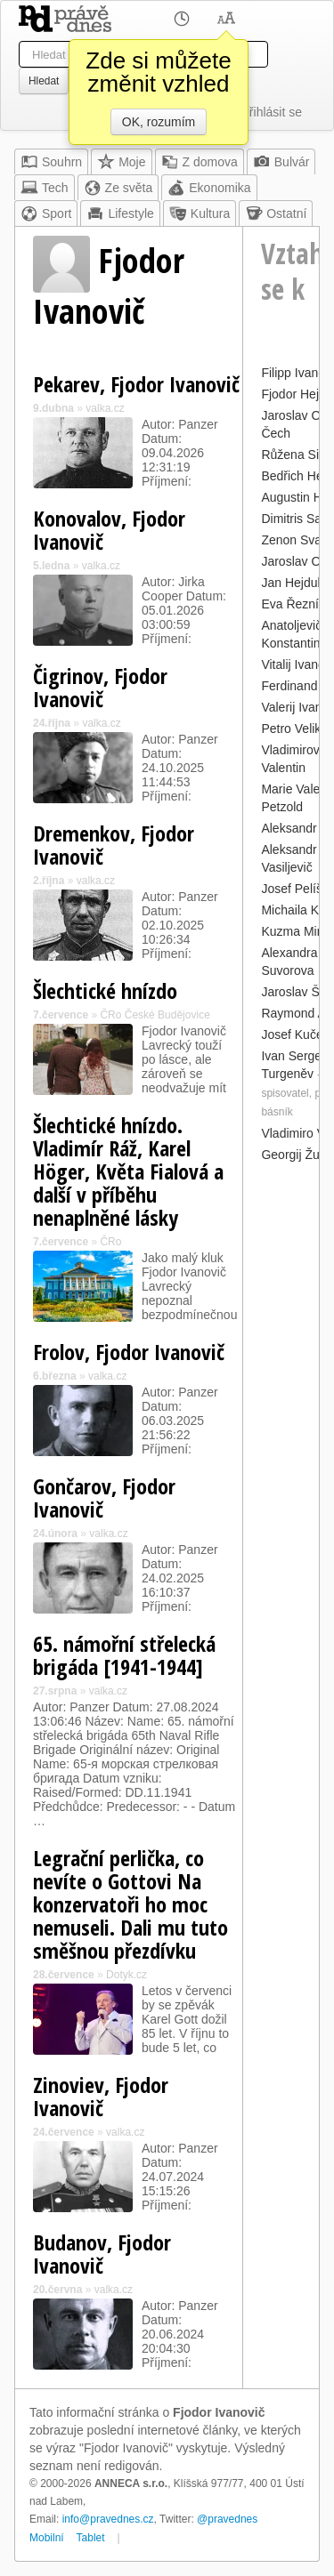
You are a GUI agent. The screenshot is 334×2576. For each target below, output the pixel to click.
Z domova (199, 162)
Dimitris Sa (291, 518)
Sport (45, 213)
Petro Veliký (294, 728)
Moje (121, 162)
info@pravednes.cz (108, 2519)
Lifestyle (119, 213)
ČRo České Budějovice (154, 1015)
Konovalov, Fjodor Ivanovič (109, 529)
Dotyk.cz (126, 1974)
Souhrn (51, 162)
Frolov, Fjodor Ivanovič (128, 1351)
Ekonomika (208, 188)
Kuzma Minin (297, 931)
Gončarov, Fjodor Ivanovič (104, 1497)
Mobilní (46, 2538)
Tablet (91, 2538)
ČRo (110, 1242)
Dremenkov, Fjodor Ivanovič (113, 844)
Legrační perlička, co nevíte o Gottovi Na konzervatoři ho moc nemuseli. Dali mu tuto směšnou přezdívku (130, 1904)
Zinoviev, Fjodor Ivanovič (100, 2096)
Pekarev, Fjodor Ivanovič (136, 383)
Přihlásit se (271, 112)
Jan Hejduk (292, 583)
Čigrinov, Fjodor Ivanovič (100, 687)
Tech (44, 188)
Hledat (44, 81)
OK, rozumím (158, 122)
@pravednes (227, 2519)
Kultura (199, 213)
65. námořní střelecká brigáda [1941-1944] (124, 1655)
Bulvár (281, 162)
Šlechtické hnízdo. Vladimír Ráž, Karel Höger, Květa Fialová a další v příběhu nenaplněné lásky (128, 1171)
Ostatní (275, 213)
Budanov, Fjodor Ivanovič (102, 2253)
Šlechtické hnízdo (105, 990)
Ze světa (118, 188)
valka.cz (105, 408)
